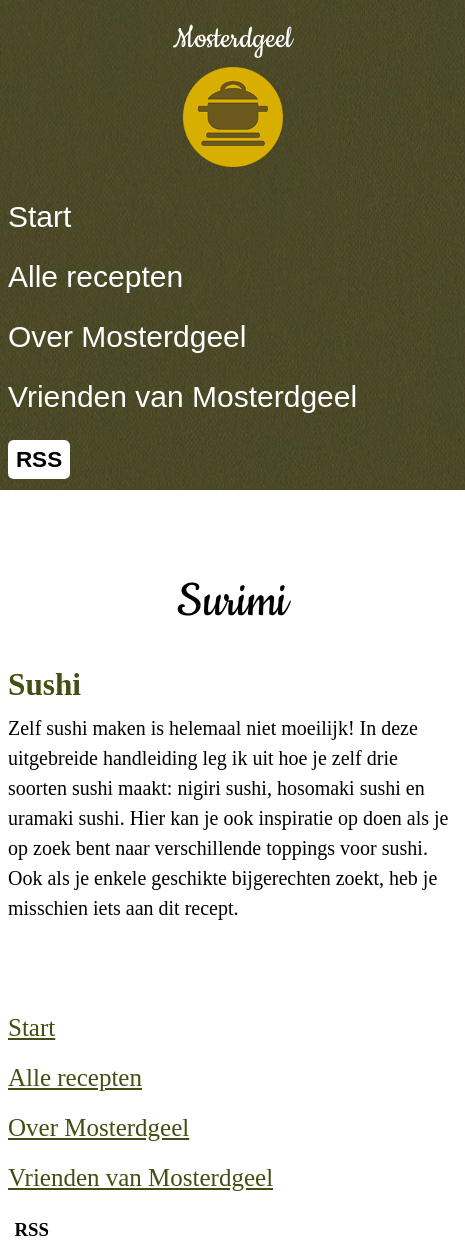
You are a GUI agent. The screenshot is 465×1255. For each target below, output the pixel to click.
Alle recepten (95, 276)
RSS (39, 459)
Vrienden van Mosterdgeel (182, 396)
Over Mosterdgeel (127, 336)
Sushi (44, 684)
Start (39, 216)
